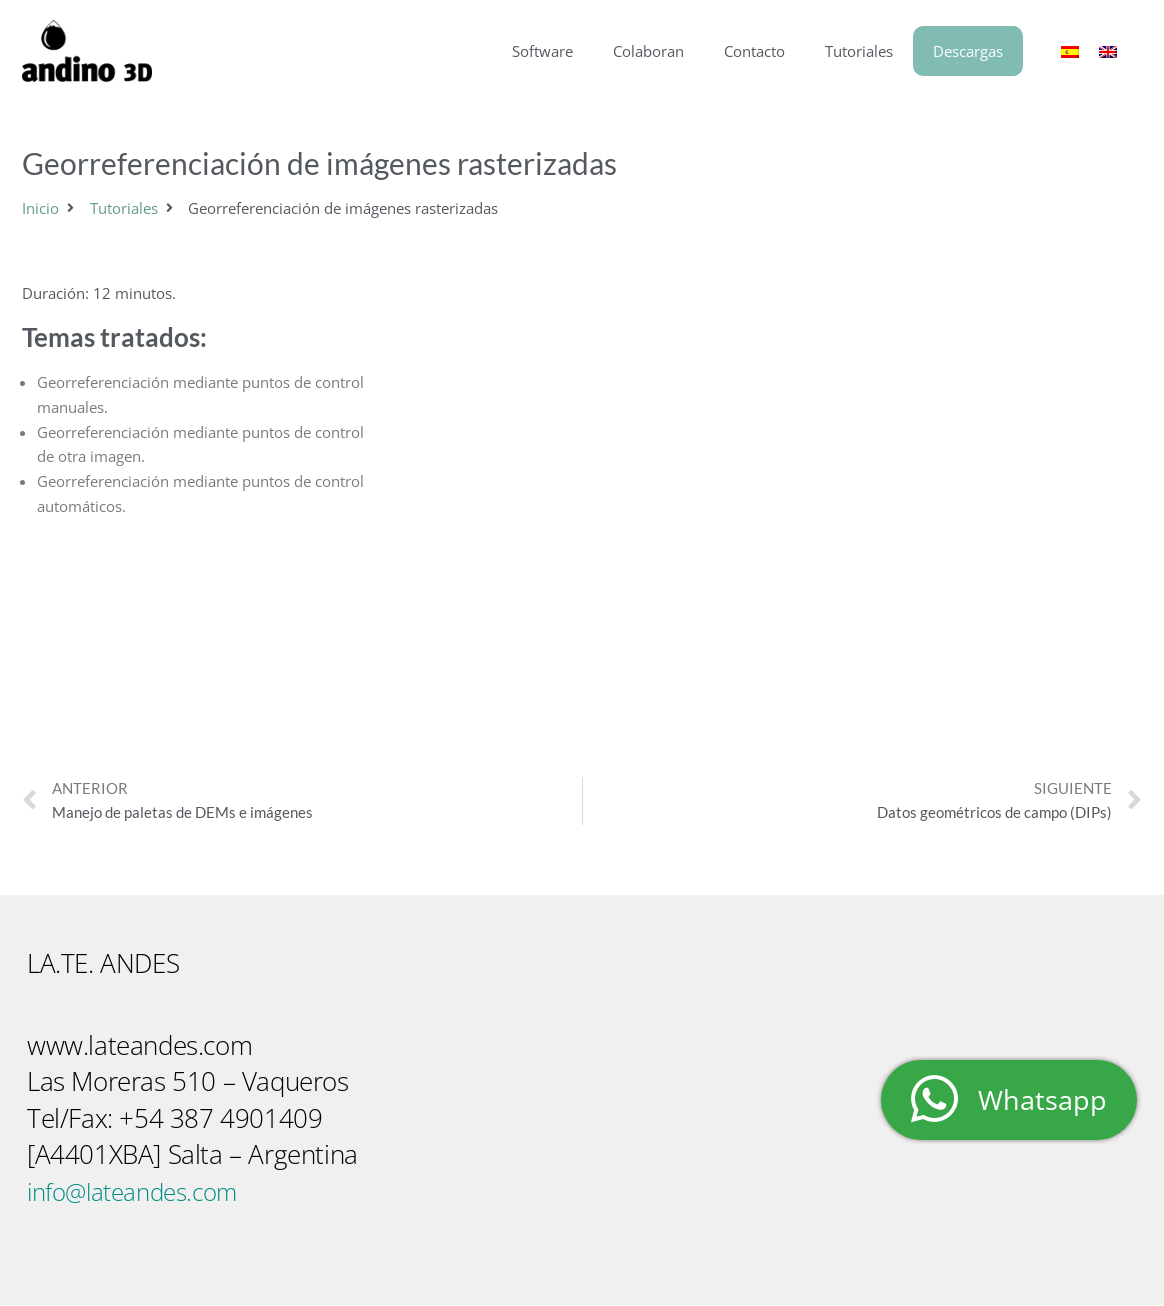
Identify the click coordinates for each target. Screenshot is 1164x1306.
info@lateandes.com (141, 1192)
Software (542, 51)
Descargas (968, 51)
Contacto (754, 51)
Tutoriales (859, 51)
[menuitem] (1070, 51)
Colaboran (648, 51)
